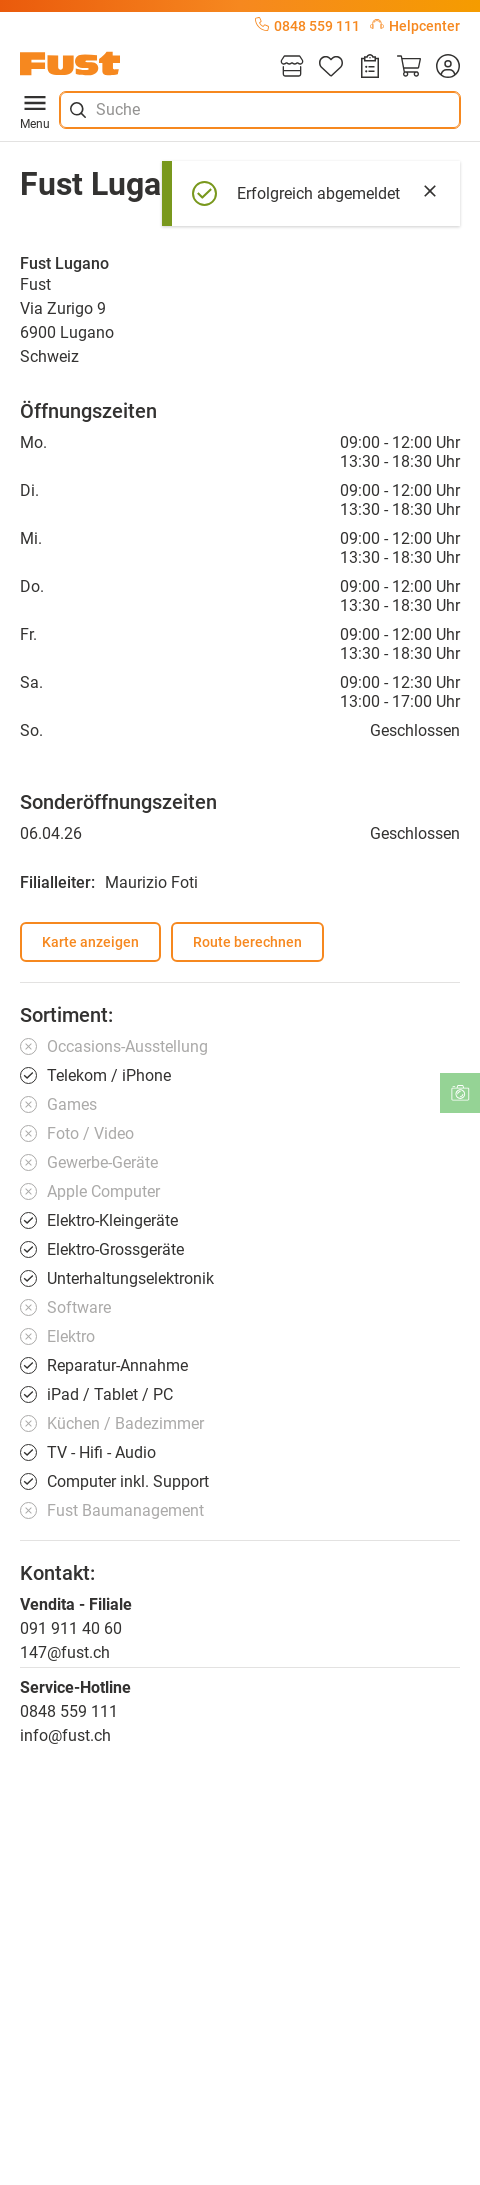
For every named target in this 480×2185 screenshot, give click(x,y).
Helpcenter (415, 26)
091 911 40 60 (71, 1628)
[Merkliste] (331, 67)
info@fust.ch (65, 1735)
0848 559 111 (307, 26)
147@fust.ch (65, 1652)
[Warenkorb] (409, 67)
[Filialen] (292, 67)
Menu (35, 110)
